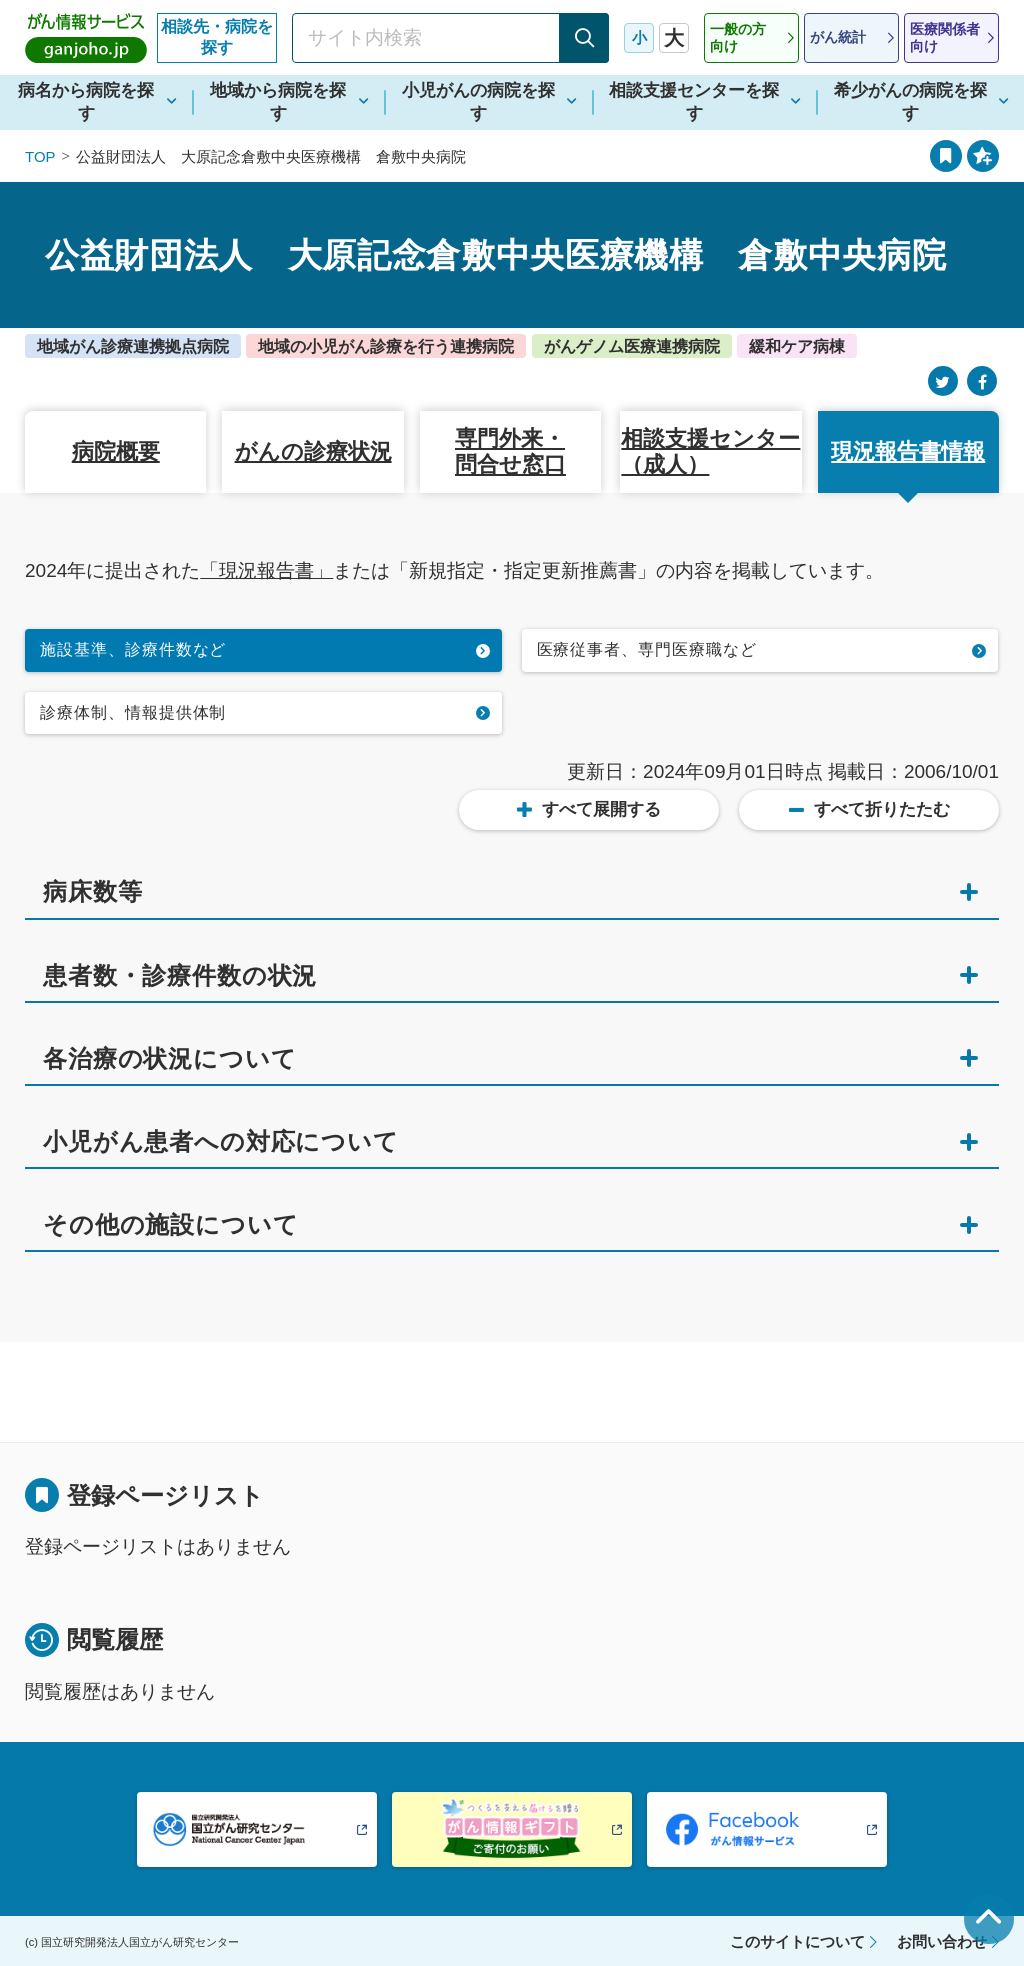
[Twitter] (943, 381)
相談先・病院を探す (217, 37)
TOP (40, 156)
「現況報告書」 (266, 570)
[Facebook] (982, 381)
